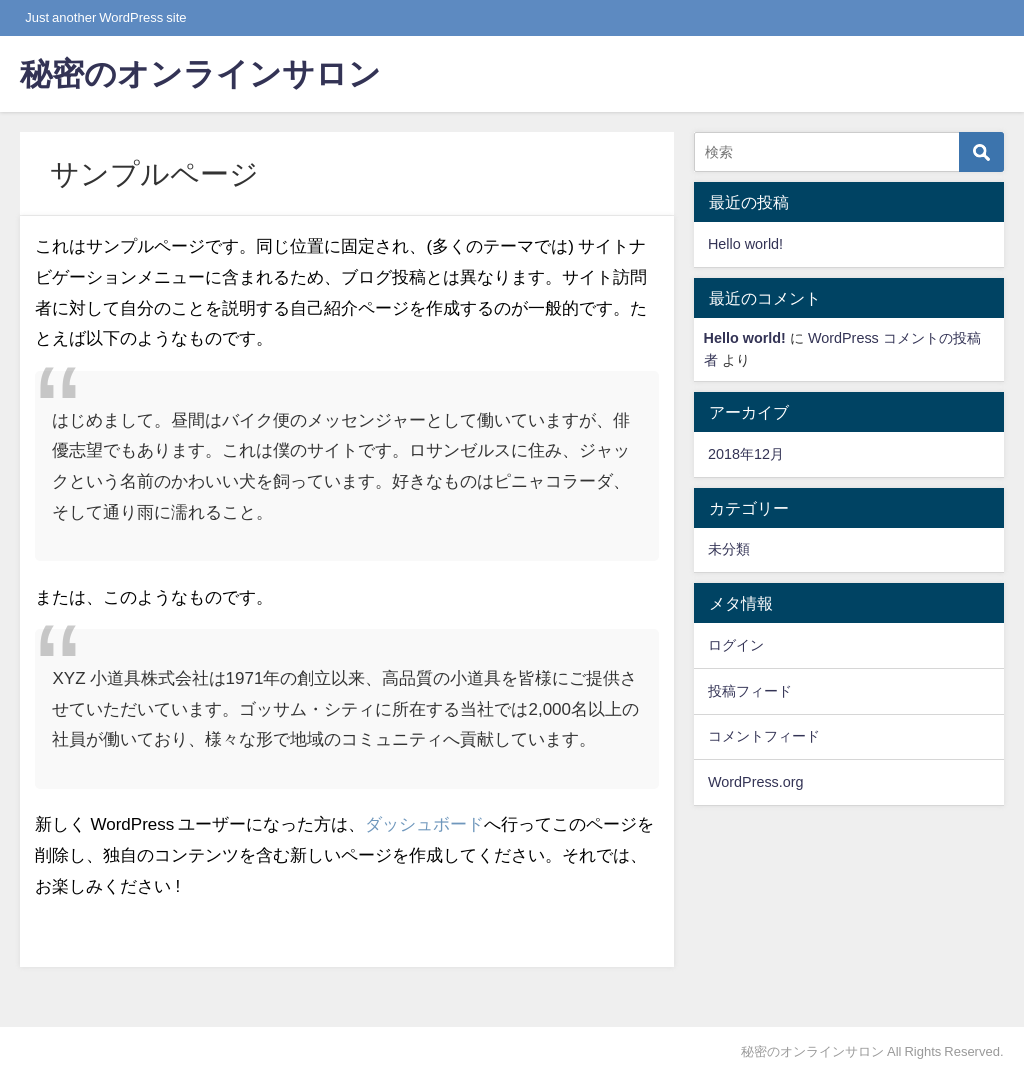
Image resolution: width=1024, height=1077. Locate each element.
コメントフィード (764, 736)
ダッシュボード (424, 823)
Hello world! (745, 244)
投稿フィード (750, 691)
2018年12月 (746, 454)
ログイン (736, 645)
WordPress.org (756, 782)
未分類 (729, 549)
